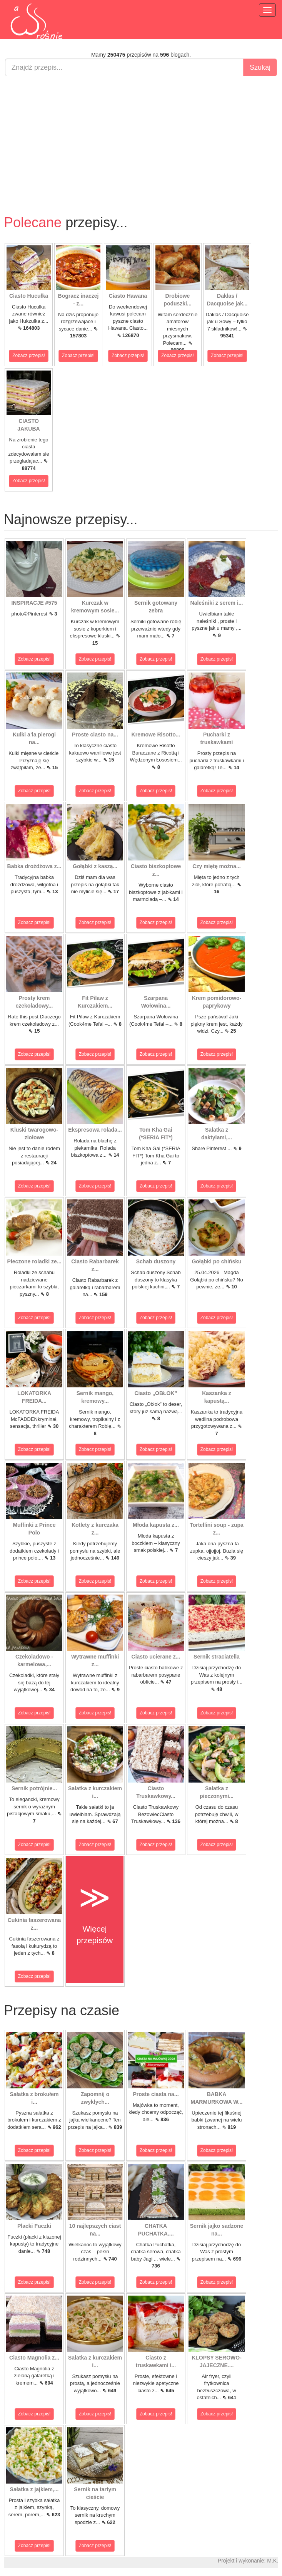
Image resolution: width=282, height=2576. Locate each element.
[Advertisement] (141, 138)
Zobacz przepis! (28, 355)
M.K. (272, 2561)
